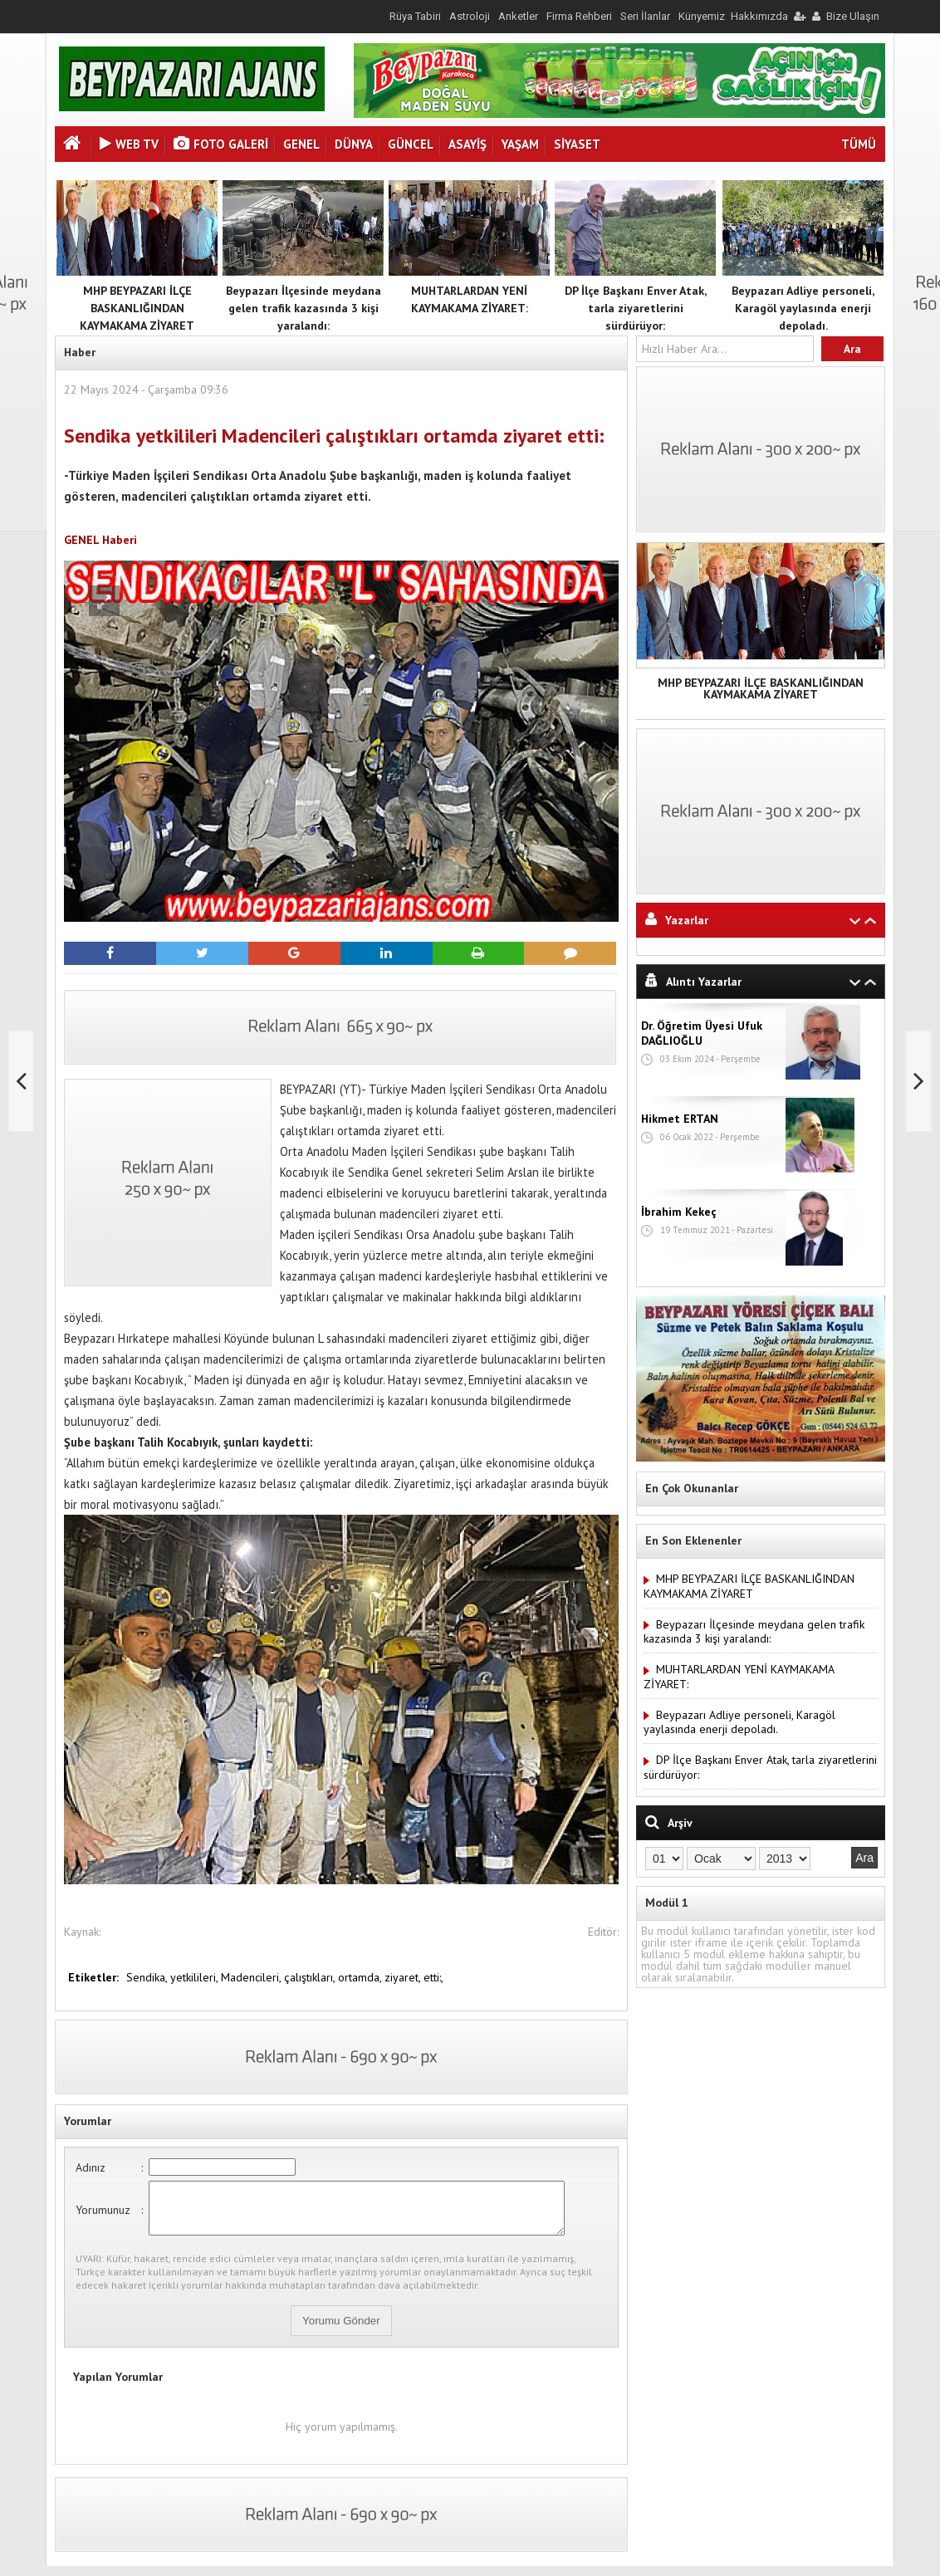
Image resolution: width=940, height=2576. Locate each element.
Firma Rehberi (579, 16)
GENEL (301, 144)
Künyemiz (701, 16)
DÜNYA (354, 144)
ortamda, (361, 1977)
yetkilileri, (195, 1977)
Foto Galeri (221, 144)
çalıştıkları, (311, 1977)
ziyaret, (403, 1977)
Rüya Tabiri (415, 16)
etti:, (433, 1977)
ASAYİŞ (467, 144)
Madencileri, (252, 1977)
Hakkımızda (759, 16)
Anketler (518, 16)
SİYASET (577, 144)
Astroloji (469, 16)
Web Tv (129, 144)
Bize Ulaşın (852, 16)
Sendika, (148, 1977)
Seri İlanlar (645, 16)
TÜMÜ (858, 144)
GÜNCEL (410, 144)
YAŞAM (520, 144)
